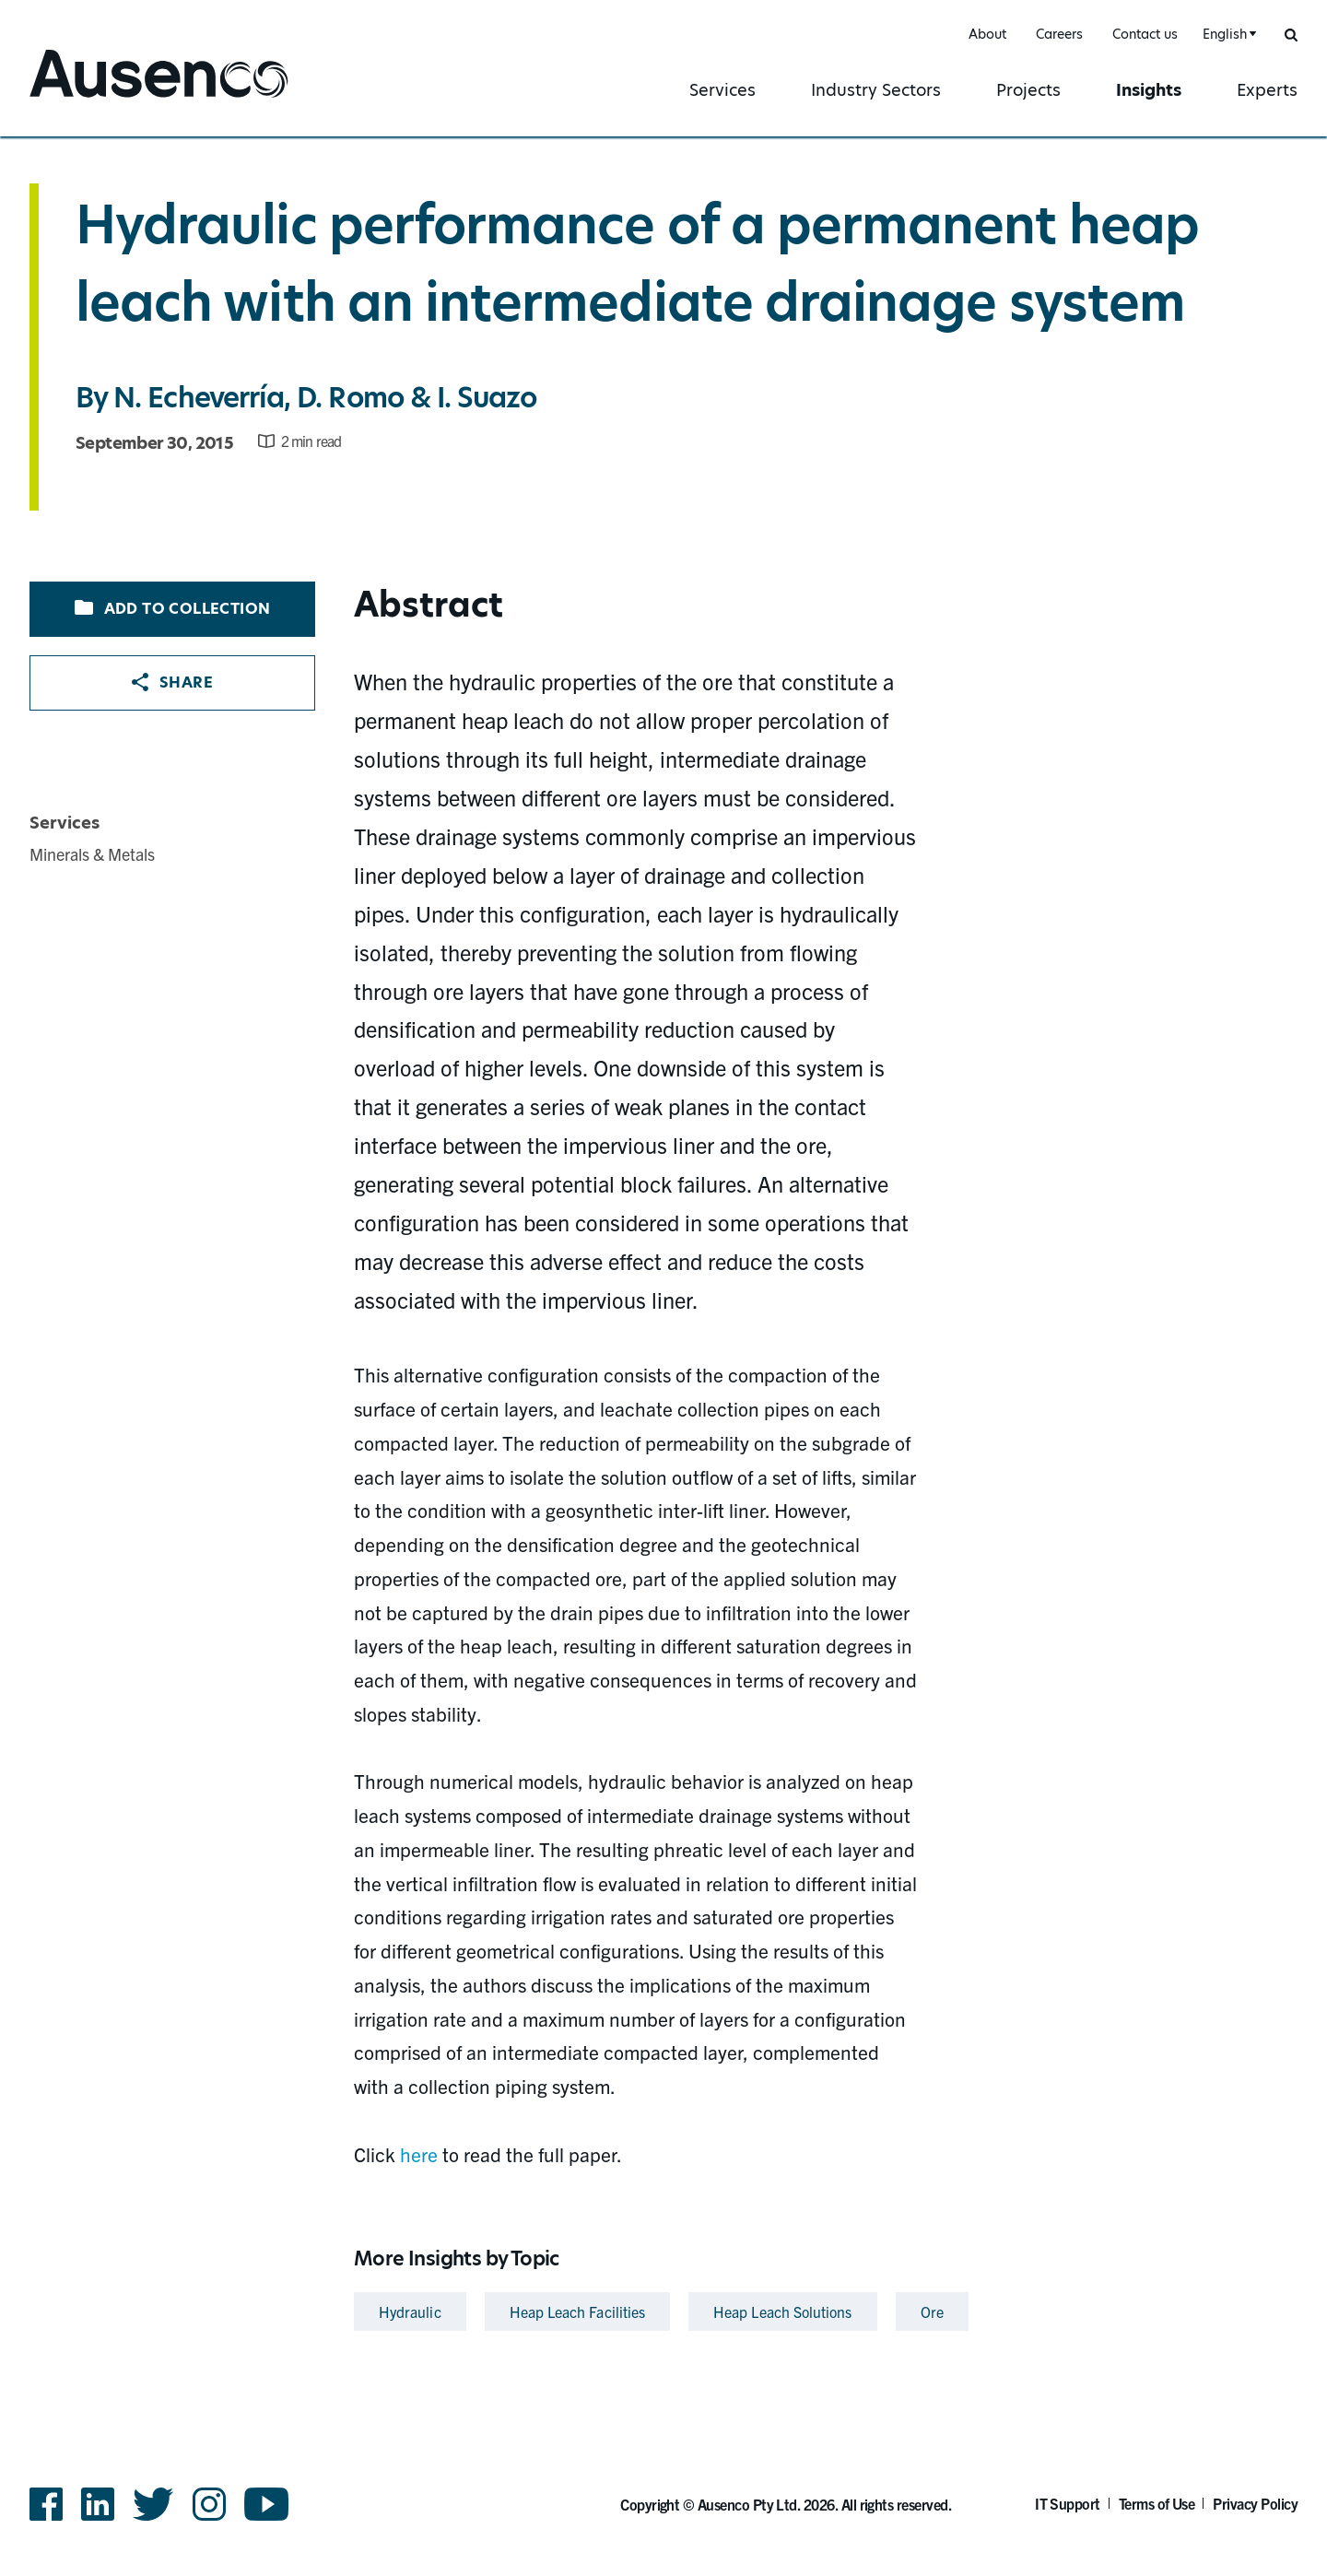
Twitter (153, 2504)
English (1225, 34)
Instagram (209, 2504)
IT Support (1067, 2503)
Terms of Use (1157, 2503)
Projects (1028, 89)
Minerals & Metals (92, 854)
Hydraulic (410, 2311)
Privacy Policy (1255, 2503)
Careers (1059, 34)
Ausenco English (98, 99)
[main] (663, 1238)
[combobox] (1227, 34)
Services (722, 89)
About (987, 34)
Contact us (1145, 34)
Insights (1148, 89)
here (419, 2154)
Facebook (46, 2504)
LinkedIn (97, 2504)
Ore (932, 2311)
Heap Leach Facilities (577, 2311)
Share (172, 682)
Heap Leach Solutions (782, 2311)
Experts (1267, 89)
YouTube (266, 2504)
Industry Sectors (876, 89)
